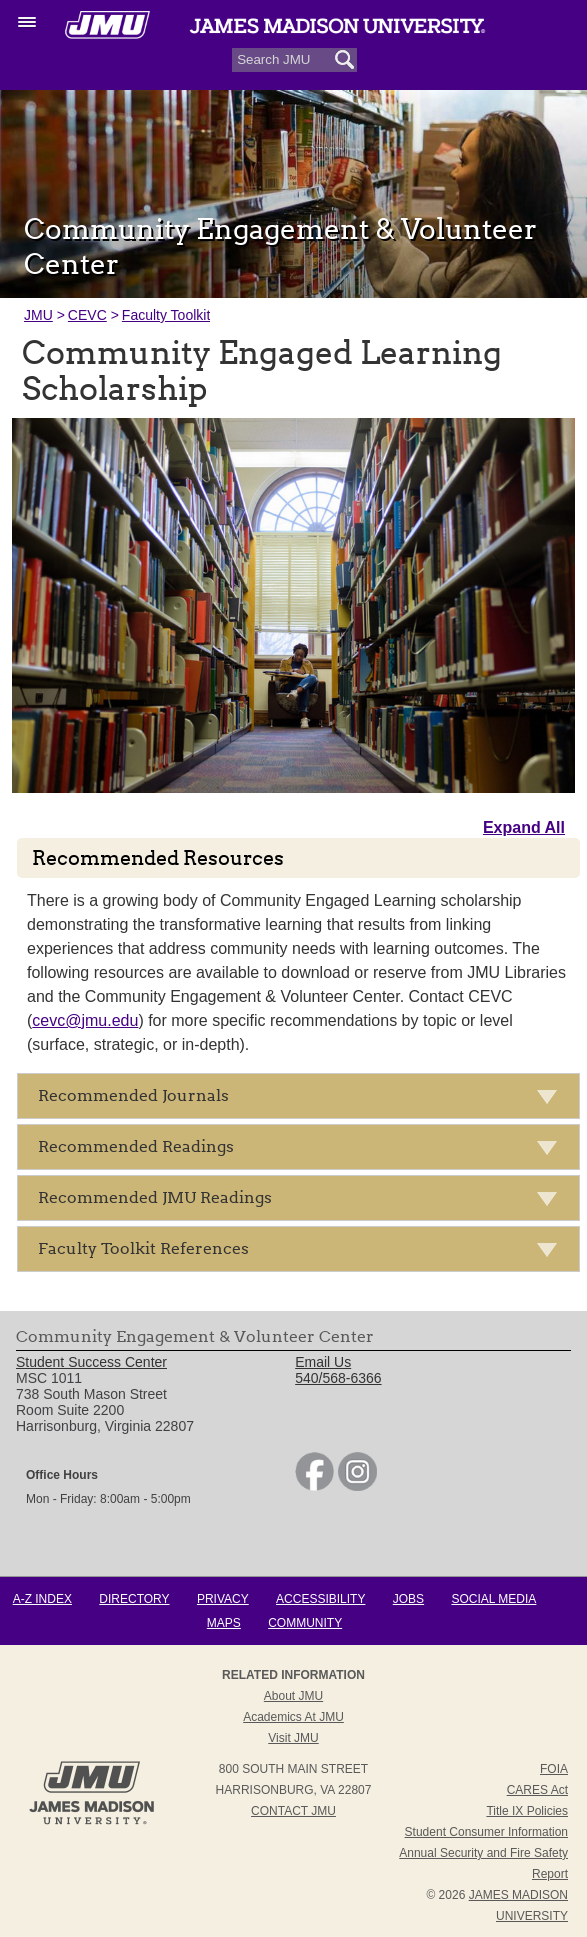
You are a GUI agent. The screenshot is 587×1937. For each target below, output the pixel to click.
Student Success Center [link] (91, 1362)
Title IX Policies (527, 1811)
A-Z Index (42, 1599)
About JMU (293, 1696)
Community (305, 1623)
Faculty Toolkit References (303, 1252)
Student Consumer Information (486, 1832)
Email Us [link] (323, 1362)
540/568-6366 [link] (338, 1378)
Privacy (223, 1599)
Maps (224, 1623)
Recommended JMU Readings (303, 1201)
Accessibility (320, 1599)
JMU (38, 315)
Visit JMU (293, 1738)
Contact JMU (293, 1811)
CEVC (87, 315)
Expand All (524, 827)
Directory (134, 1599)
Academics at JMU (293, 1717)
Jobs (408, 1599)
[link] (314, 1486)
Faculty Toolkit (166, 315)
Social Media (493, 1599)
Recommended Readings (303, 1150)
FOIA (554, 1769)
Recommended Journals (303, 1099)
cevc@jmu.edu (85, 1020)
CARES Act (537, 1790)
